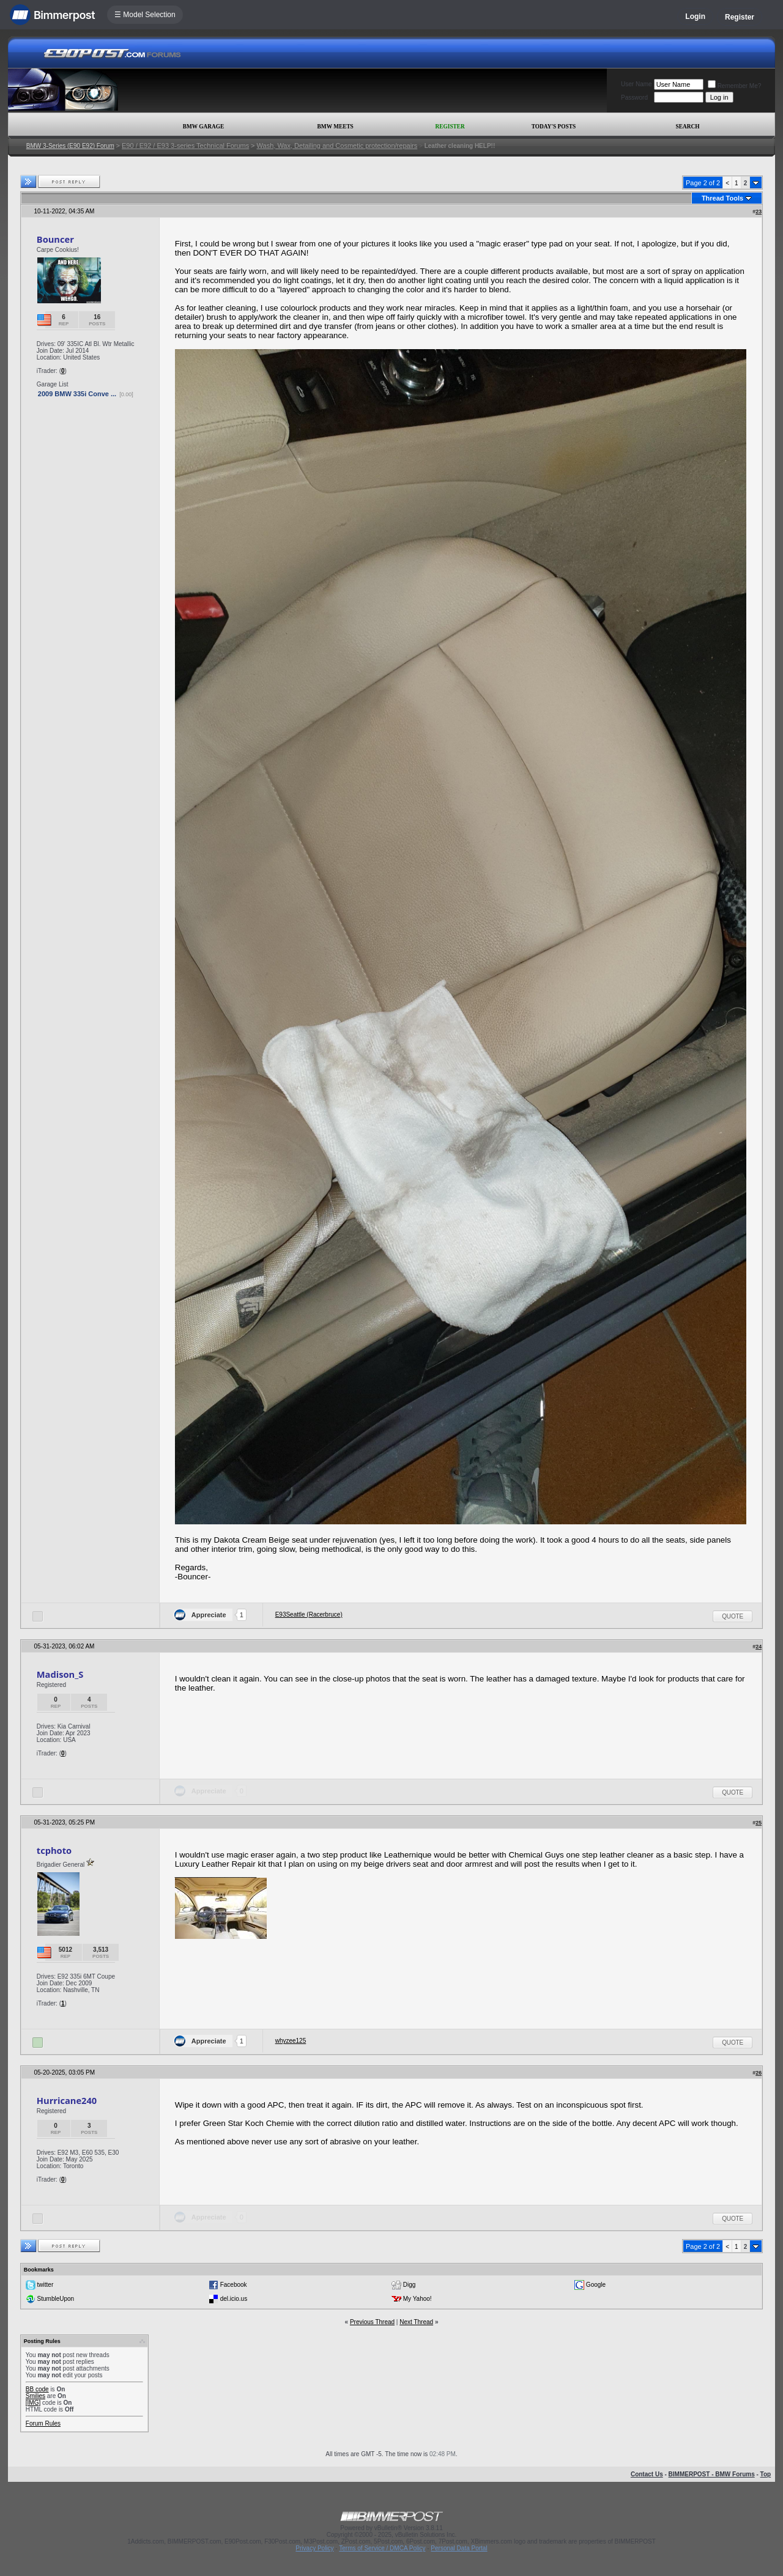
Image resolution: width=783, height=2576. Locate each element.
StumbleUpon (56, 2298)
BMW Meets (335, 127)
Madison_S (60, 1674)
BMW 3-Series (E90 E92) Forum (70, 145)
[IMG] (33, 2402)
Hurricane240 (67, 2100)
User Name (636, 84)
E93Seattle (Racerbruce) (309, 1614)
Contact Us (647, 2474)
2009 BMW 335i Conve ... (77, 393)
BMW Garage (203, 127)
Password (634, 97)
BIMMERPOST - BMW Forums (712, 2474)
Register (739, 17)
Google (596, 2284)
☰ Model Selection (145, 14)
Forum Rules (43, 2423)
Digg (409, 2284)
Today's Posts (554, 127)
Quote (732, 1616)
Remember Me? (735, 86)
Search (688, 127)
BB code (37, 2389)
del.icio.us (233, 2298)
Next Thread (416, 2322)
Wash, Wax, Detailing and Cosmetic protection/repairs (337, 145)
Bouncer (55, 239)
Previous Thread (372, 2322)
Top (765, 2474)
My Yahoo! (417, 2298)
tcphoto (54, 1850)
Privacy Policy (314, 2548)
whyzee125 (290, 2040)
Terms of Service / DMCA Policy (382, 2548)
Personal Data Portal (459, 2548)
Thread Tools (722, 198)
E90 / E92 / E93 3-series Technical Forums (185, 145)
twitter (45, 2284)
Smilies (35, 2396)
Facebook (233, 2284)
